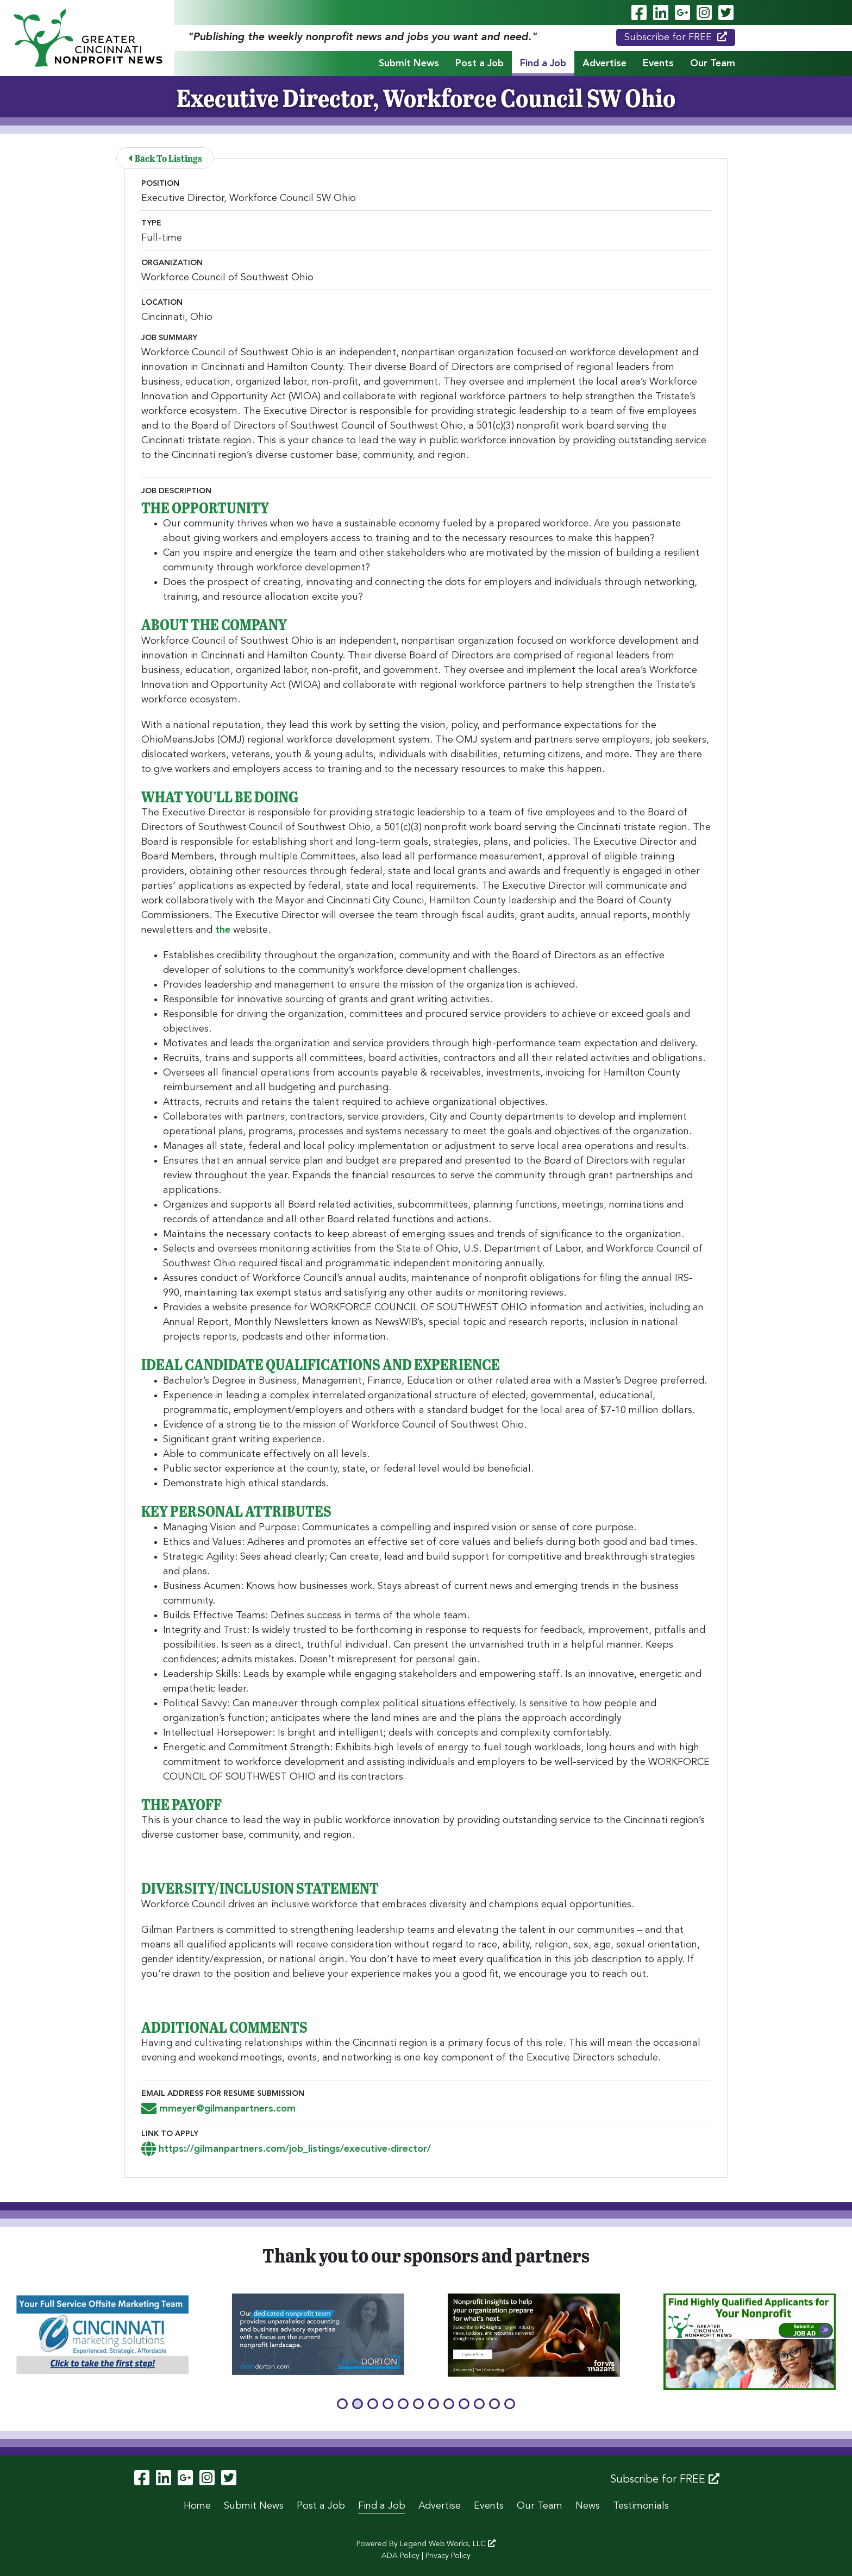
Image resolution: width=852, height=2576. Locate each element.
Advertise (604, 63)
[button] (342, 2403)
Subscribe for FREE (675, 37)
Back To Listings (166, 158)
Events (658, 63)
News (587, 2506)
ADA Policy (400, 2556)
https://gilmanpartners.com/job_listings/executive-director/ (286, 2149)
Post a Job (479, 63)
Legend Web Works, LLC (448, 2544)
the (222, 930)
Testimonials (641, 2506)
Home (197, 2506)
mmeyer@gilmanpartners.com (218, 2109)
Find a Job (543, 63)
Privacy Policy (448, 2556)
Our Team (712, 63)
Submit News (409, 63)
